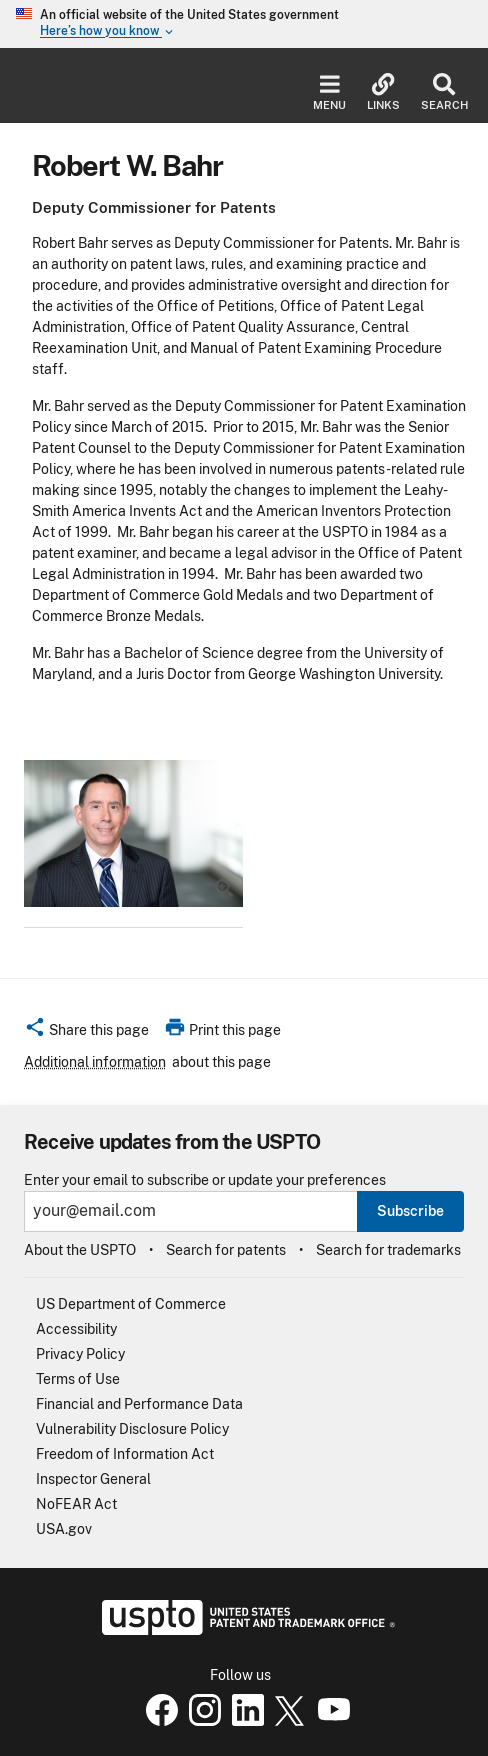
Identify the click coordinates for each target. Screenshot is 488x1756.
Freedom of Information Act (125, 1454)
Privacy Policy (80, 1354)
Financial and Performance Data (139, 1404)
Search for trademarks (388, 1250)
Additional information (95, 1062)
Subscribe (410, 1211)
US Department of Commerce (131, 1304)
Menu (329, 92)
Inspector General (93, 1479)
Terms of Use (78, 1379)
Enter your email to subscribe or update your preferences (205, 1180)
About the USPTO (80, 1250)
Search (444, 92)
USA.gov (64, 1529)
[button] (86, 1033)
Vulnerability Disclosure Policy (132, 1429)
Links (383, 92)
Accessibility (76, 1329)
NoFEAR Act (76, 1504)
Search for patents (226, 1250)
